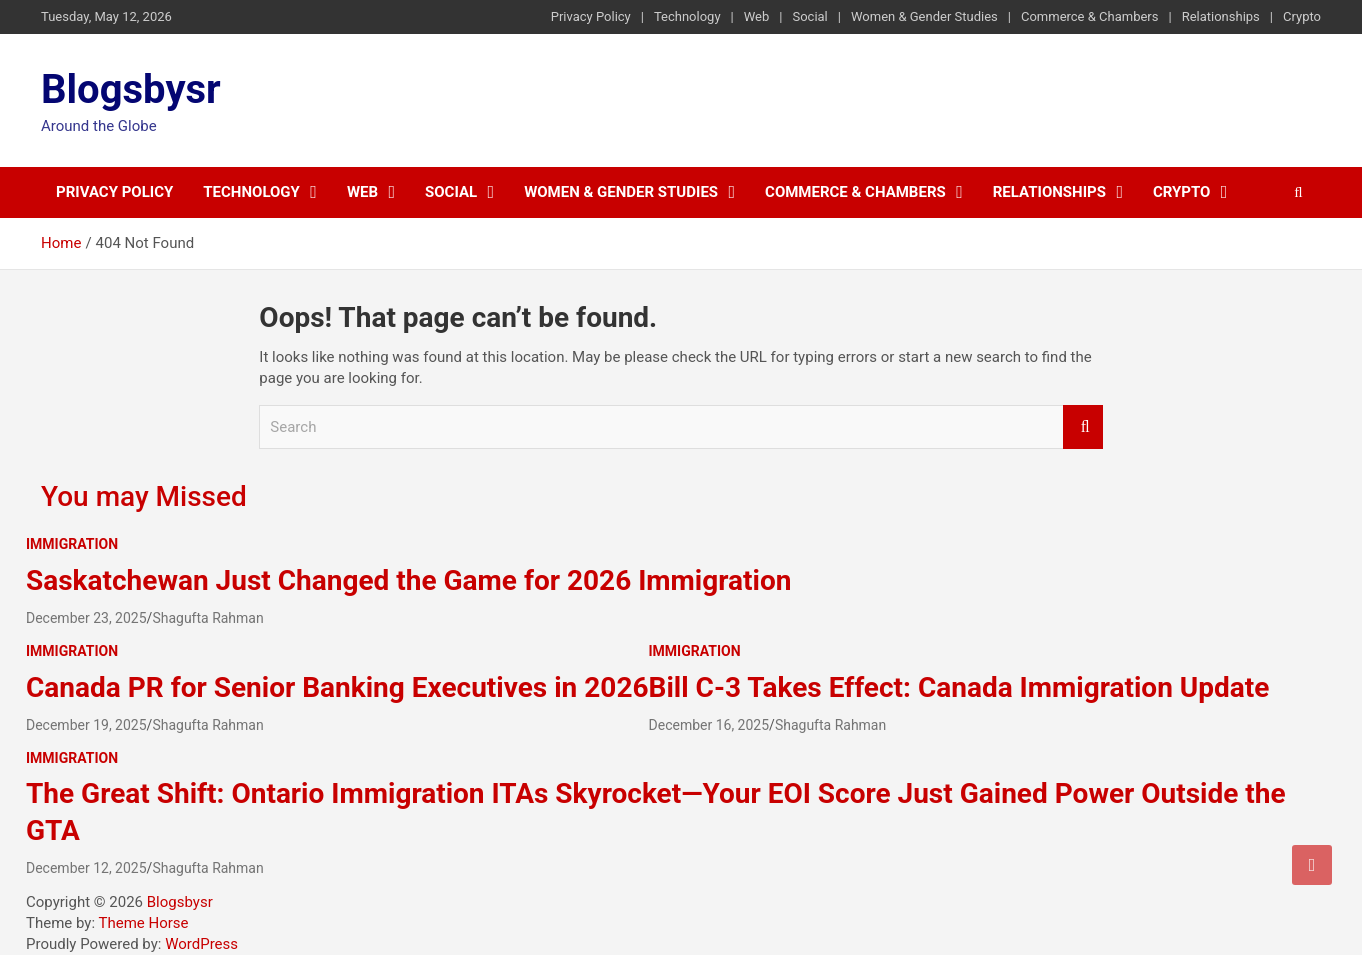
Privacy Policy (591, 16)
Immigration (72, 544)
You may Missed (144, 496)
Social (809, 16)
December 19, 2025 (86, 725)
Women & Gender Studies (924, 16)
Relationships (1221, 16)
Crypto (1302, 16)
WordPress (201, 944)
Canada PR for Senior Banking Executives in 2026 (337, 687)
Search (1083, 427)
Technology (687, 16)
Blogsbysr (131, 89)
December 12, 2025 (86, 868)
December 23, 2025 (86, 618)
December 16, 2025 (709, 725)
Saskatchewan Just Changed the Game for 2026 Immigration (408, 580)
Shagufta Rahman (207, 618)
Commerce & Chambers (1090, 16)
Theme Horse (144, 923)
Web (757, 16)
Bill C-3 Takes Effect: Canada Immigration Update (959, 687)
